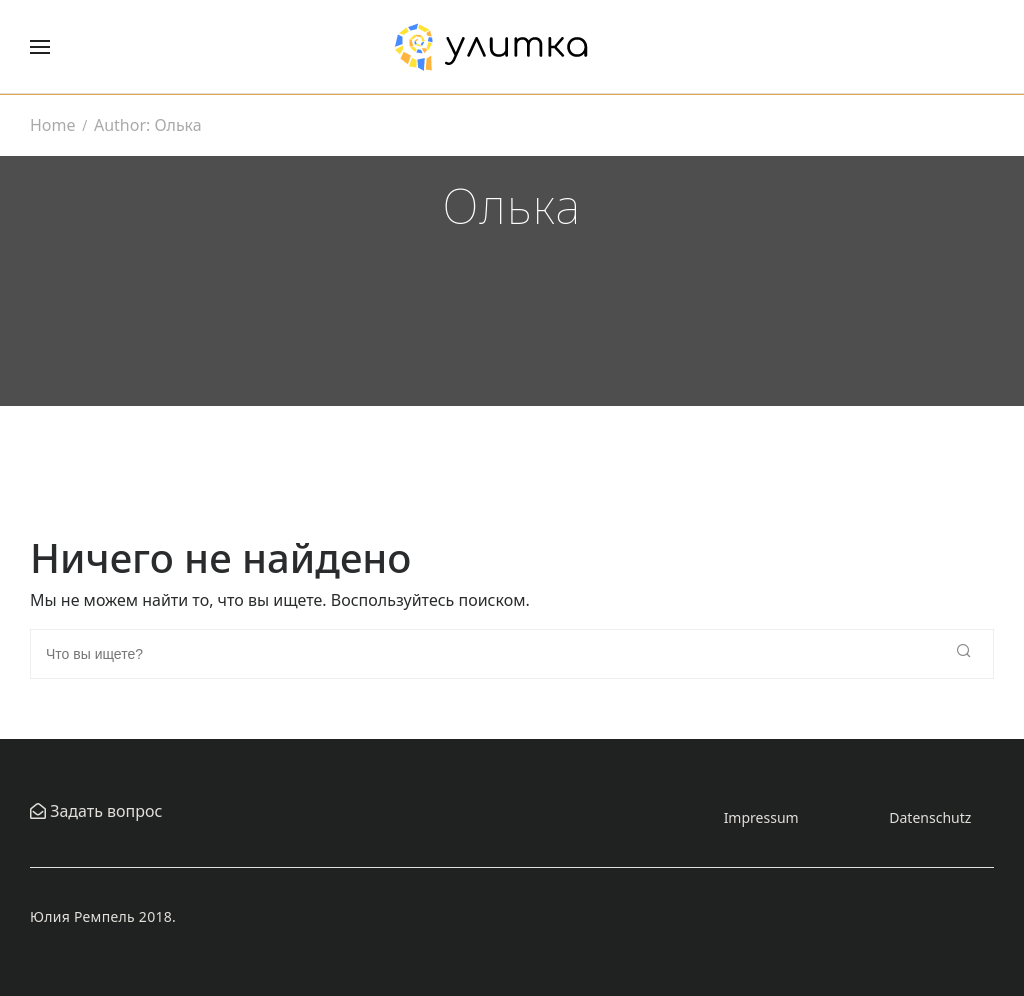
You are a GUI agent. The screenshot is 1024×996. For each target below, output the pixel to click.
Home (53, 125)
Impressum (761, 817)
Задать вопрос (104, 811)
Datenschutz (930, 817)
